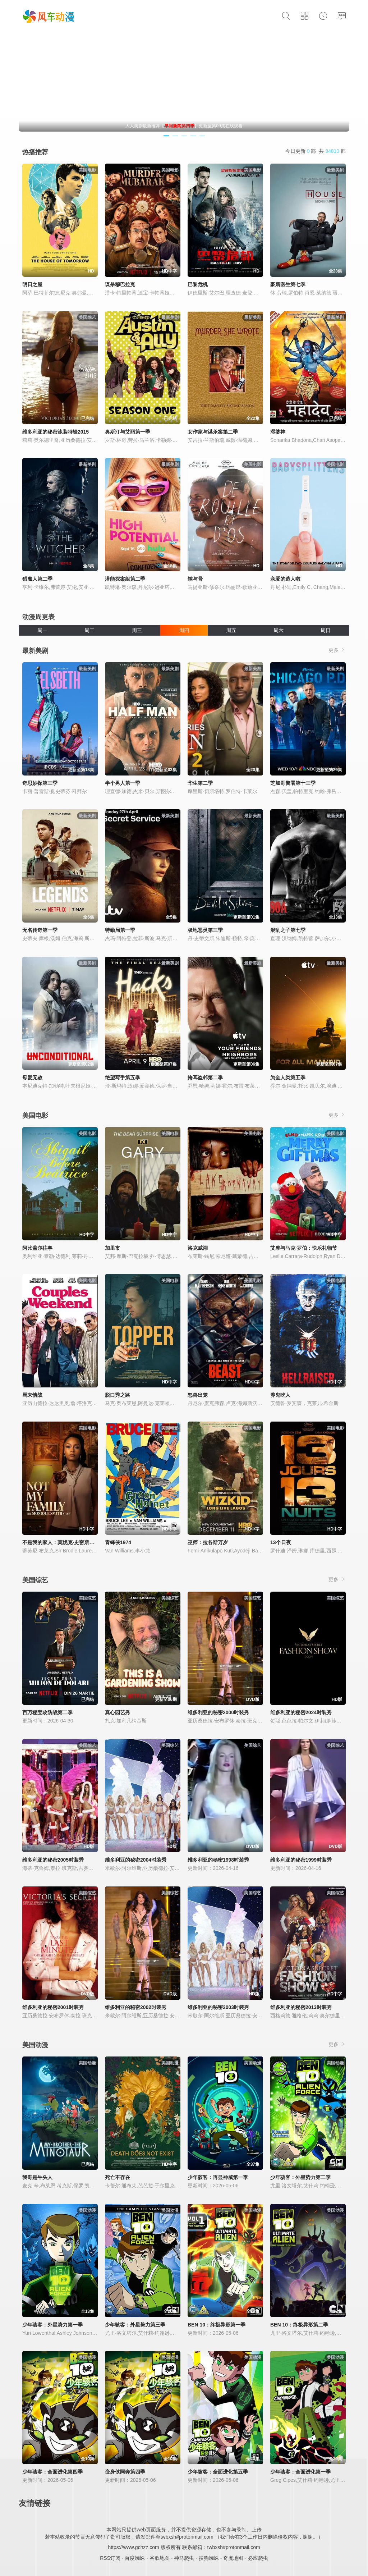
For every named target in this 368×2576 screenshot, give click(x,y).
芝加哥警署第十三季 (293, 783)
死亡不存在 (117, 2177)
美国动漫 (35, 2045)
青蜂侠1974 (118, 1542)
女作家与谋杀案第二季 (213, 432)
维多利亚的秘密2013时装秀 (301, 2007)
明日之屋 (32, 284)
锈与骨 (195, 579)
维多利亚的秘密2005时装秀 (53, 1860)
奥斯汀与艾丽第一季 (127, 432)
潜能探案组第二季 (125, 579)
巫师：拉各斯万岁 (208, 1542)
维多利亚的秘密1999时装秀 (301, 1860)
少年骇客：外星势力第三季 (135, 2325)
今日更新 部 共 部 (315, 151)
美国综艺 (35, 1580)
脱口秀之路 (117, 1395)
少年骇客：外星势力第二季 (300, 2177)
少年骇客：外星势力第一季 (52, 2325)
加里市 (112, 1248)
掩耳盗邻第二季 (205, 1077)
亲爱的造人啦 (285, 579)
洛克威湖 (198, 1248)
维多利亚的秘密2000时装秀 (218, 1712)
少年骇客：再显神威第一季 (218, 2177)
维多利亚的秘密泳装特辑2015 (55, 432)
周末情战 (32, 1395)
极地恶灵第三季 (205, 930)
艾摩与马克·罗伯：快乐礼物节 (303, 1248)
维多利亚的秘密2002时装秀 (135, 2007)
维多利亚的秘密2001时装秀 (53, 2007)
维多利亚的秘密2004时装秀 (135, 1860)
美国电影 (35, 1115)
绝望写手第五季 (122, 1077)
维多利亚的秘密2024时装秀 (301, 1712)
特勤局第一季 (120, 930)
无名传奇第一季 (40, 930)
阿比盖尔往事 (37, 1248)
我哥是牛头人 (37, 2177)
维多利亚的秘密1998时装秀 (218, 1860)
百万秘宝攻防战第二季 (47, 1712)
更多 (337, 650)
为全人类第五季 (287, 1077)
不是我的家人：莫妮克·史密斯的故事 (63, 1542)
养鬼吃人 (280, 1395)
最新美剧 (35, 650)
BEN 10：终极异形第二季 (299, 2325)
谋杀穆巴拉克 (120, 284)
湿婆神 (277, 432)
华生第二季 (200, 783)
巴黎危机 (198, 284)
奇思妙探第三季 (40, 783)
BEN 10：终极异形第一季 (216, 2325)
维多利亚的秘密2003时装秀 (218, 2007)
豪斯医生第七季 (287, 284)
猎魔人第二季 (37, 579)
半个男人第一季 (122, 783)
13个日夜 (280, 1542)
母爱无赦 (32, 1077)
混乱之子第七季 (287, 930)
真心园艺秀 (117, 1712)
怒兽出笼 (198, 1395)
